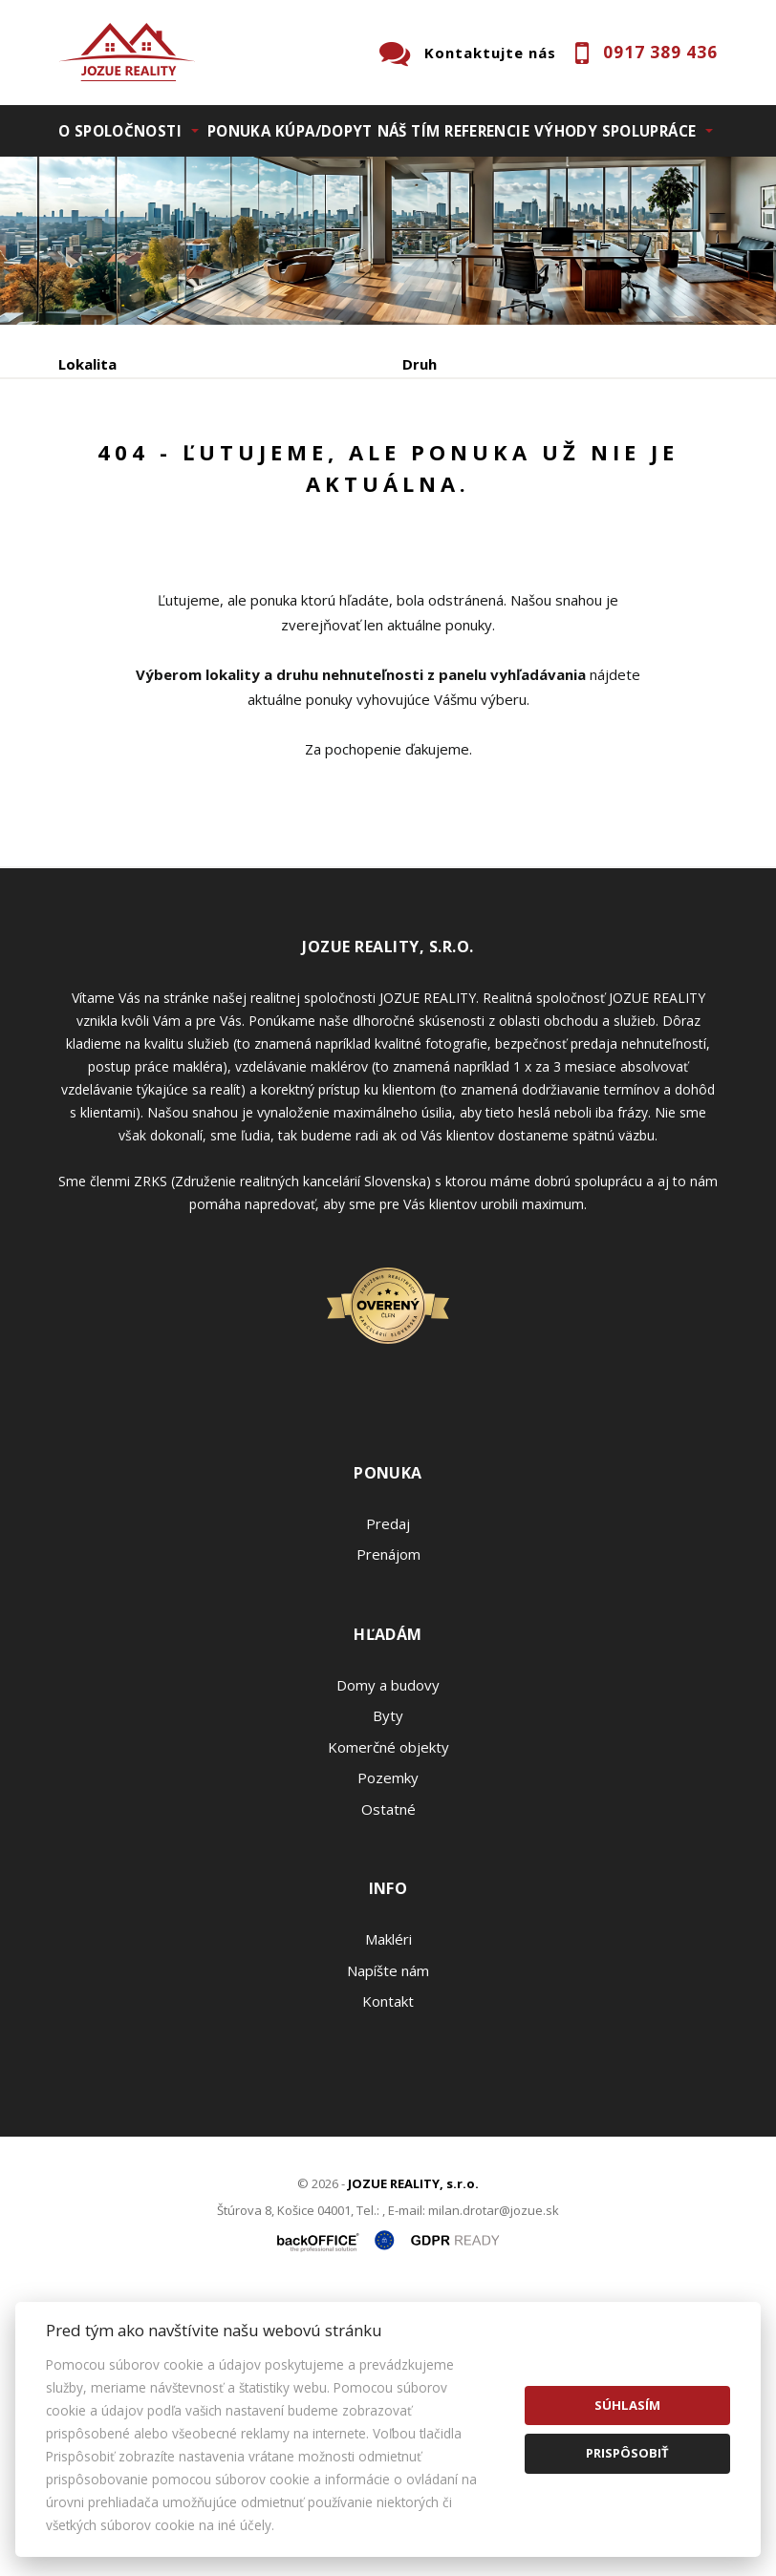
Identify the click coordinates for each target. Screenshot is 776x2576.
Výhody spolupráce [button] (615, 130)
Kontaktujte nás (490, 52)
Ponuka (238, 130)
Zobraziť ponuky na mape (216, 600)
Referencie (486, 130)
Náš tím (409, 130)
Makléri (388, 2220)
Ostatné (388, 2089)
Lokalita (87, 363)
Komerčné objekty (388, 2027)
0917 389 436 (660, 52)
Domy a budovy (388, 1965)
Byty (388, 1997)
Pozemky (388, 2059)
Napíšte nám (388, 2251)
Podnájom (458, 545)
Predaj (118, 545)
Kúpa (345, 545)
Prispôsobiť (627, 2452)
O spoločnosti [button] (120, 130)
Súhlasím (627, 2405)
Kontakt (388, 2282)
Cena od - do (447, 445)
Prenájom (234, 545)
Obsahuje (91, 445)
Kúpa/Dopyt (324, 130)
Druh (419, 363)
